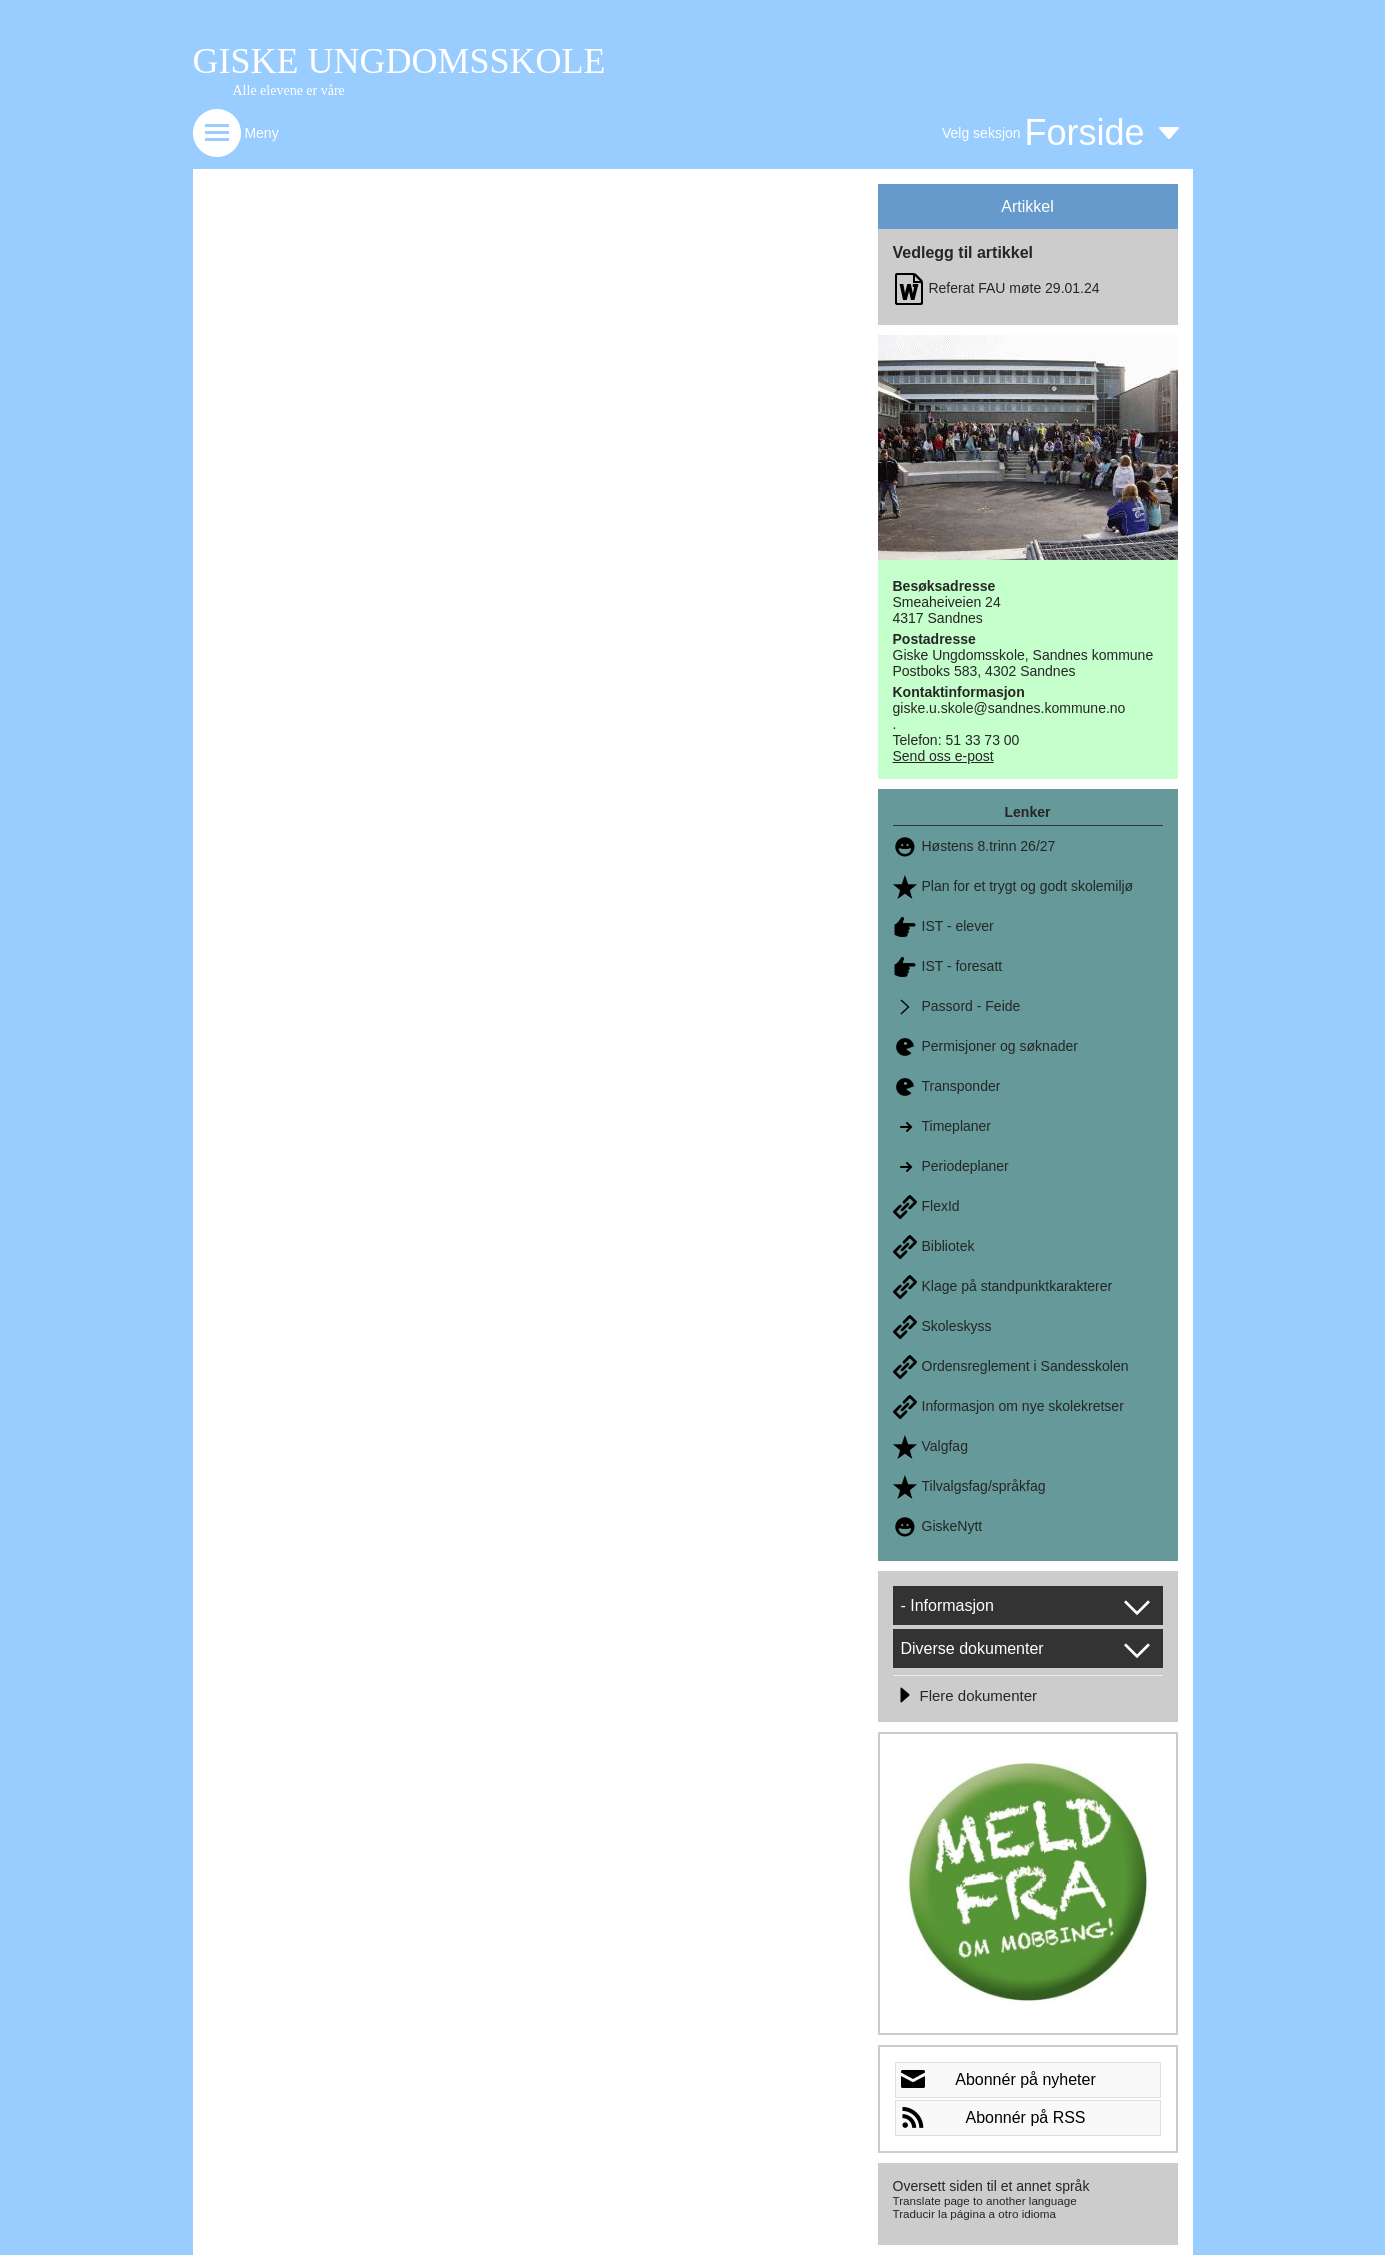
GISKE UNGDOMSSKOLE (399, 61)
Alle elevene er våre (289, 90)
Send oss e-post (943, 756)
